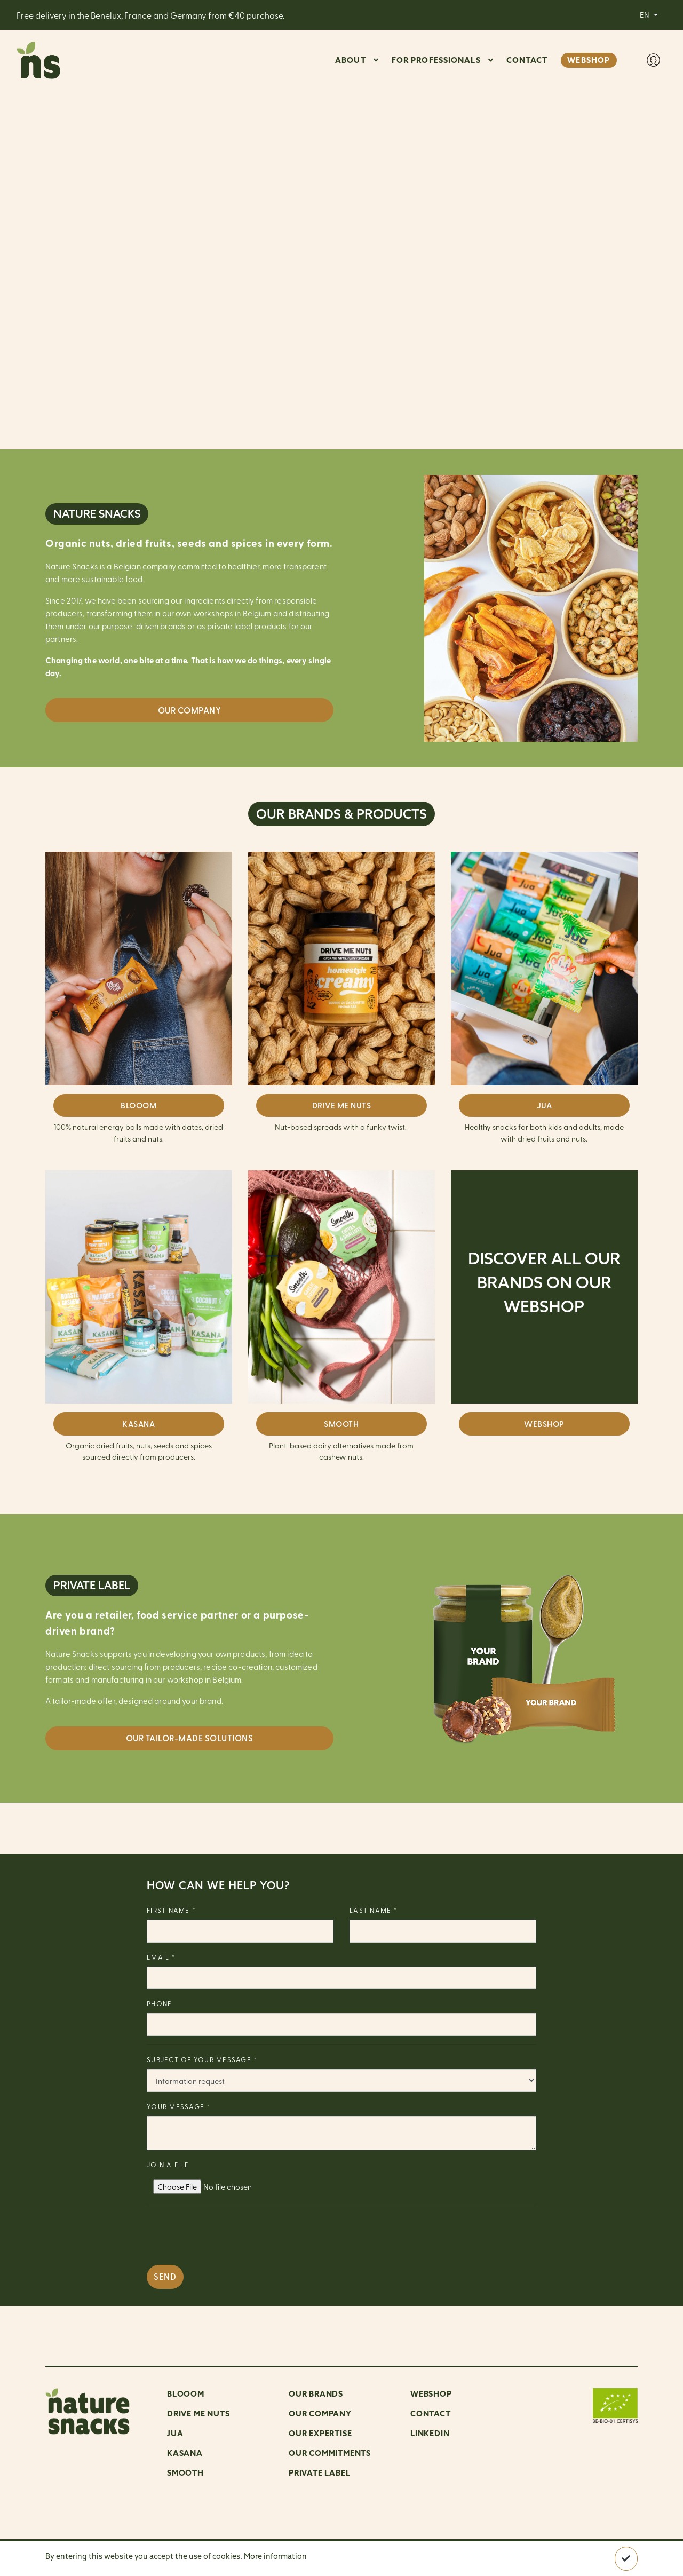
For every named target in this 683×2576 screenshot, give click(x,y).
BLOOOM (138, 1105)
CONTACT (527, 60)
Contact (430, 2413)
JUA (544, 1105)
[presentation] (228, 2235)
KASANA (138, 1423)
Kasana (185, 2453)
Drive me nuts (198, 2413)
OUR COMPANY (320, 2413)
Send (165, 2276)
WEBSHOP (588, 60)
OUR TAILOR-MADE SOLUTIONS (189, 1738)
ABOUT (350, 60)
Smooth (185, 2473)
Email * (161, 1956)
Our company (189, 710)
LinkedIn (429, 2433)
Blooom (185, 2394)
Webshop (431, 2394)
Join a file (168, 2164)
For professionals (436, 60)
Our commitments (330, 2453)
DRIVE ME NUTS (341, 1105)
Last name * (374, 1909)
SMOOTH (341, 1423)
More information (275, 2556)
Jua (175, 2433)
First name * (171, 1909)
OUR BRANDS (316, 2394)
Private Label (319, 2473)
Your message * (179, 2106)
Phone (159, 2003)
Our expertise (320, 2433)
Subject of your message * (202, 2059)
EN (645, 14)
